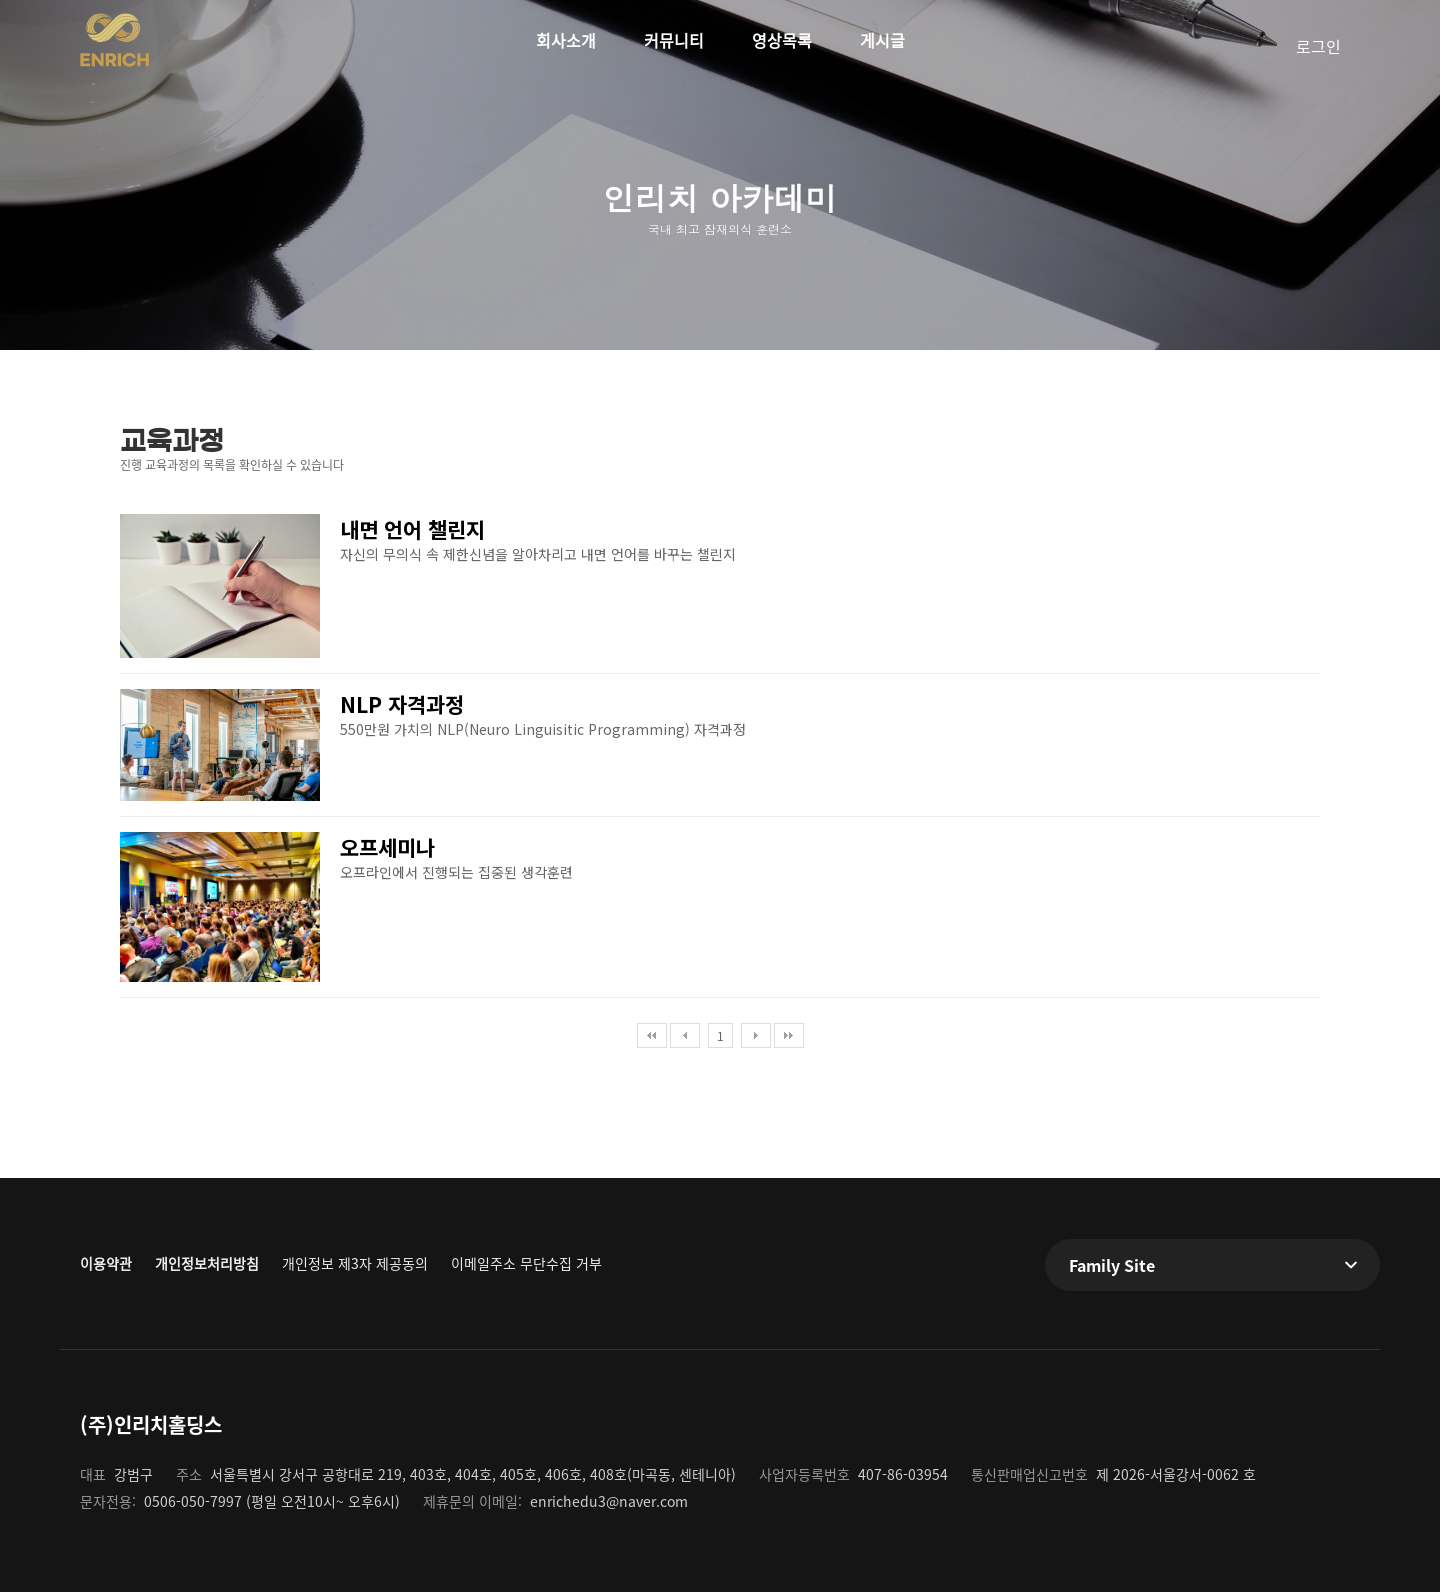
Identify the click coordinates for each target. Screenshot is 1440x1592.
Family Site (1112, 1265)
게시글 (882, 40)
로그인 (1318, 46)
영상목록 (782, 40)
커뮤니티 (674, 40)
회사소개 (566, 40)
